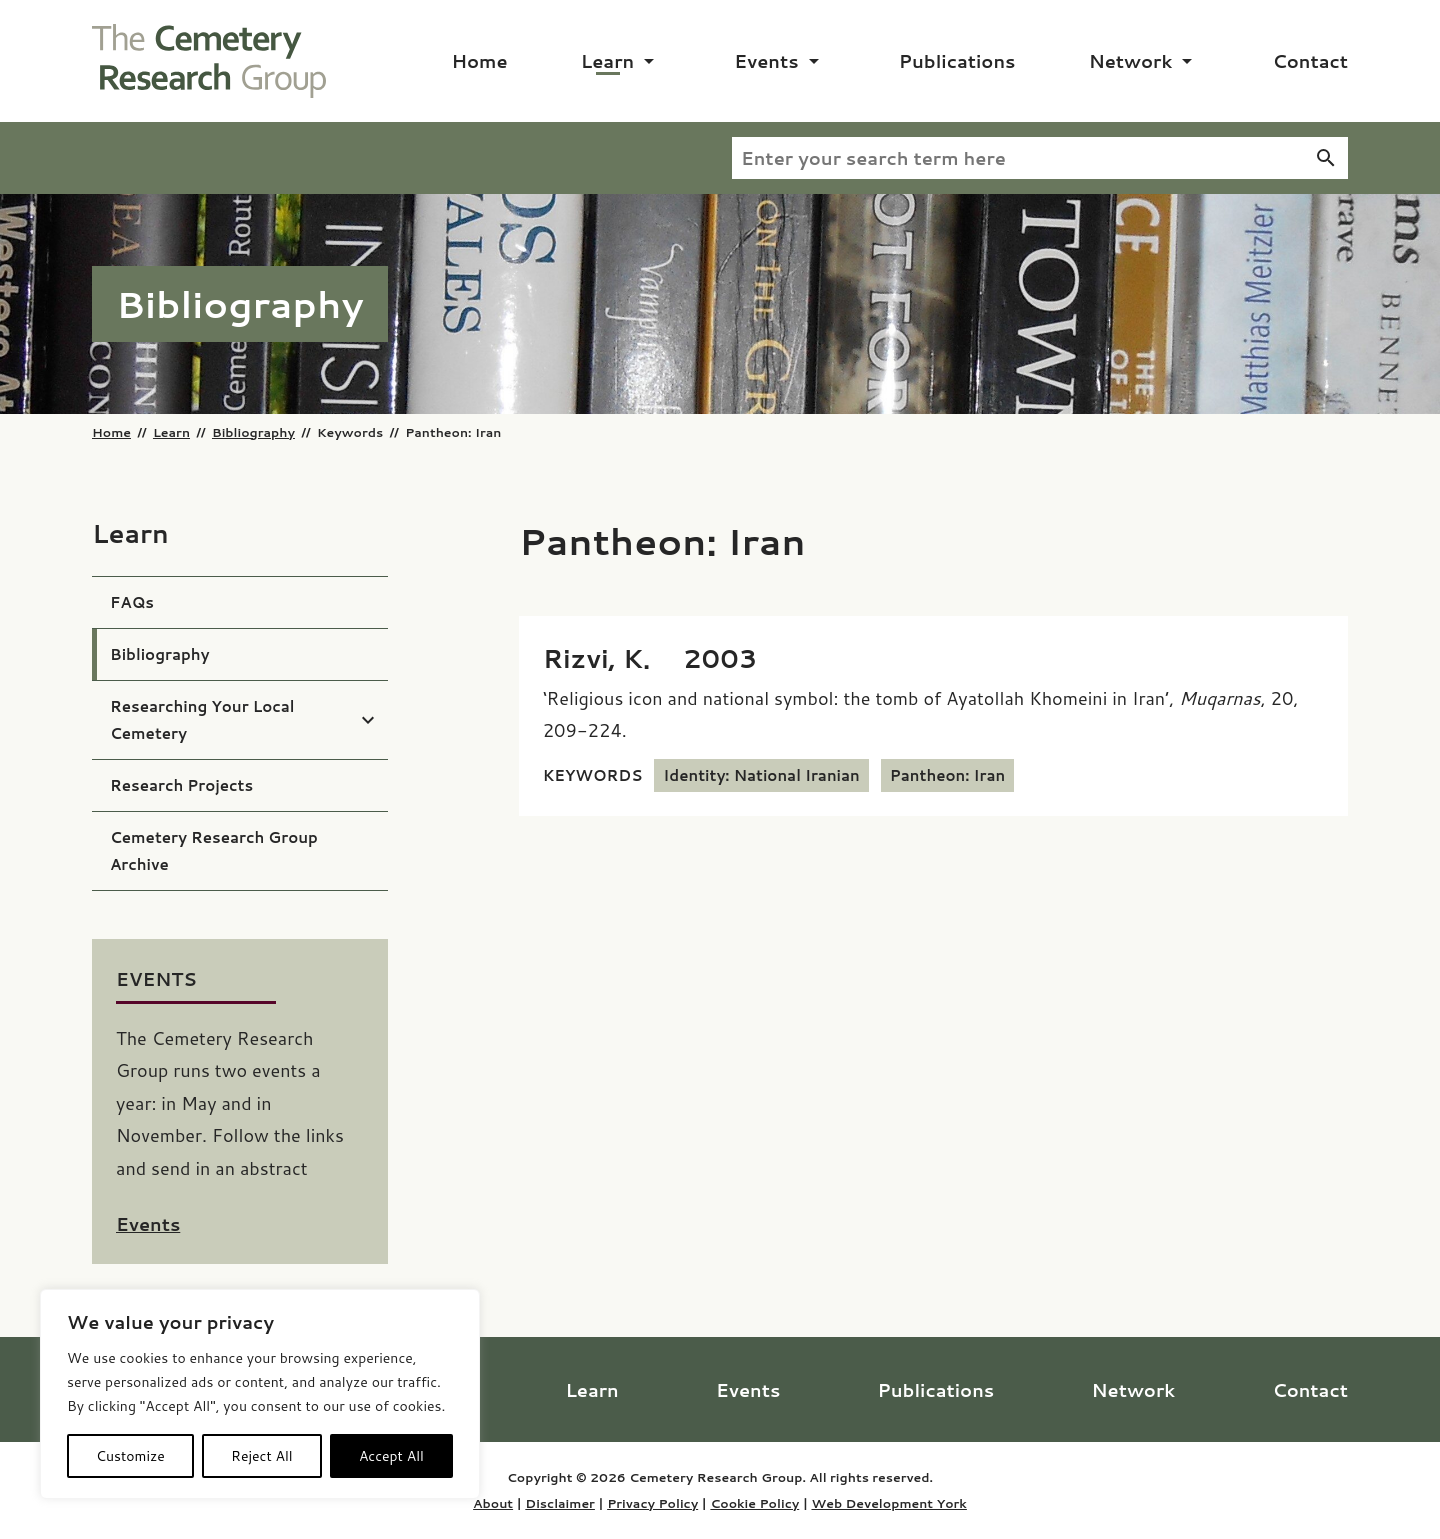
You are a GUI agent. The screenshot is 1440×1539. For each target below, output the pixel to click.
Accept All (391, 1456)
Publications (957, 61)
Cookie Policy (754, 1503)
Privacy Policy (652, 1503)
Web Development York (888, 1503)
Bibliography (253, 432)
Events (766, 61)
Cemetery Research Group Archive (214, 851)
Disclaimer (560, 1503)
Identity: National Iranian (761, 775)
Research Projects (181, 785)
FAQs (132, 602)
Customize (130, 1456)
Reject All (262, 1456)
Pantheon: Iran (947, 775)
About (493, 1503)
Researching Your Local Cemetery (202, 720)
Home (480, 61)
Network (1131, 61)
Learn (607, 61)
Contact (1310, 61)
